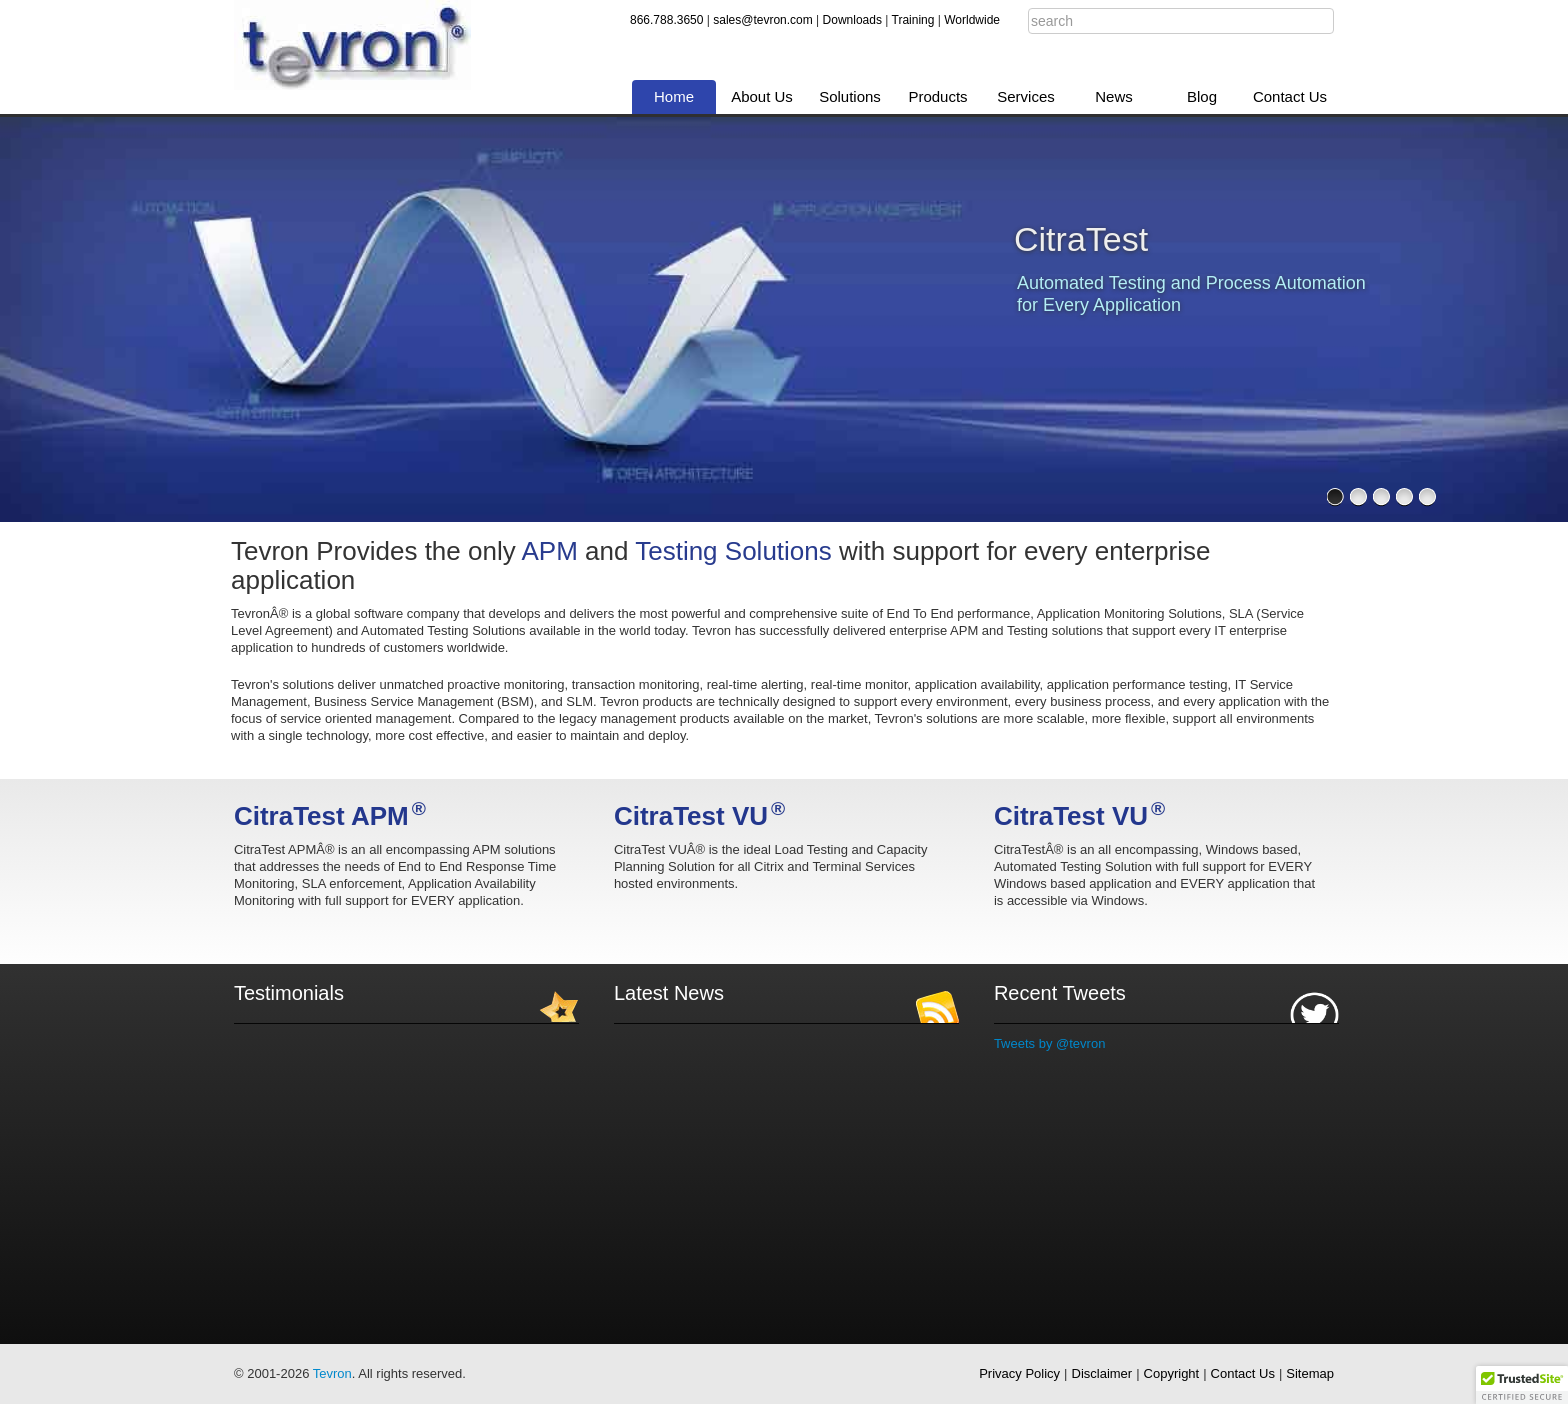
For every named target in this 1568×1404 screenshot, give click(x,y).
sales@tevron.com (763, 20)
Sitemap (1310, 1373)
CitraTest (1081, 239)
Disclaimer (1102, 1373)
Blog (1202, 96)
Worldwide (972, 20)
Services (1026, 96)
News (1114, 96)
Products (937, 96)
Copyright (1172, 1373)
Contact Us (1290, 96)
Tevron (332, 1373)
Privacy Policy (1019, 1373)
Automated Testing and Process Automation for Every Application (1191, 294)
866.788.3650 (666, 20)
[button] (1522, 1385)
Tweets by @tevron (1049, 1043)
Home (674, 96)
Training (913, 20)
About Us (762, 96)
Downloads (852, 20)
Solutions (850, 96)
